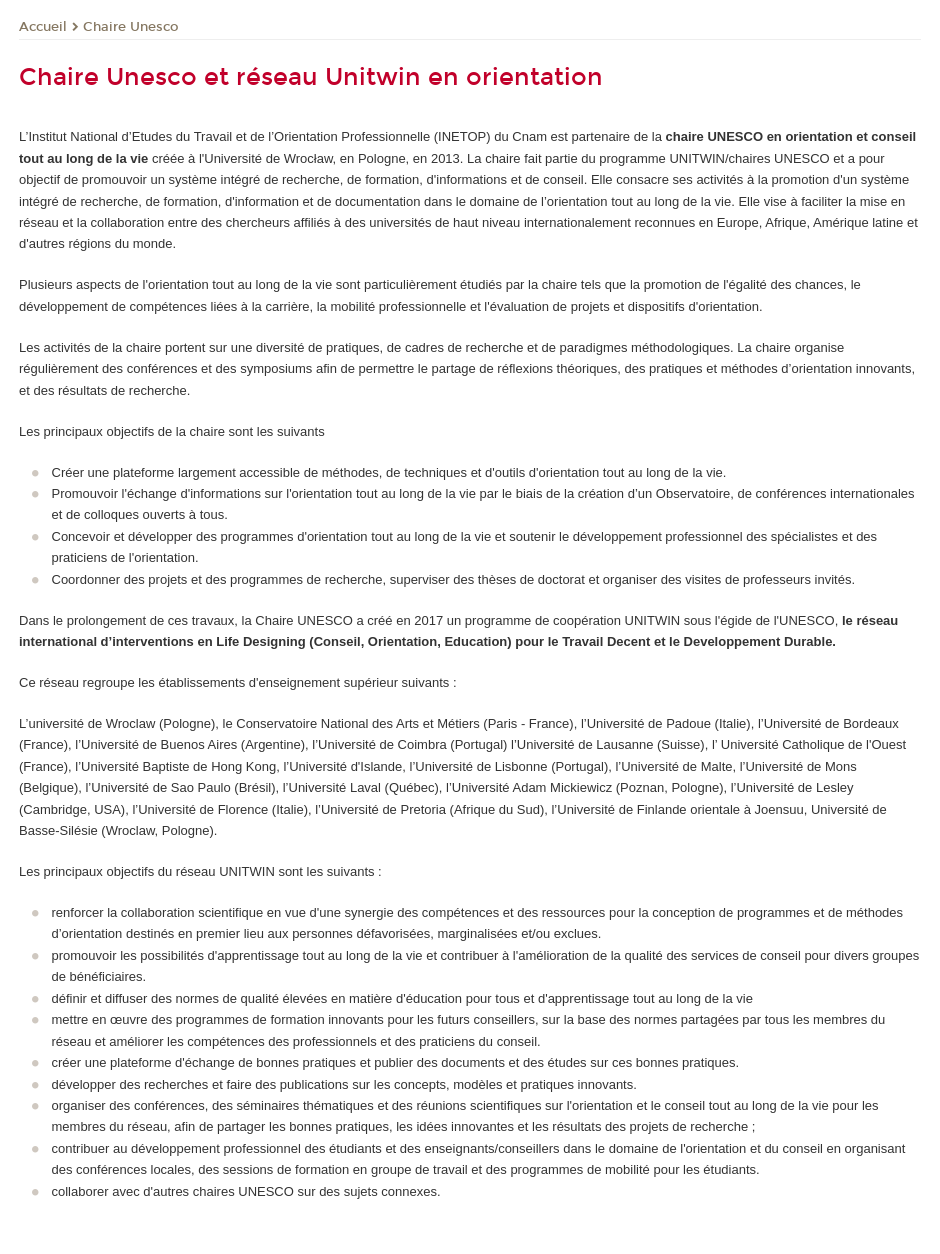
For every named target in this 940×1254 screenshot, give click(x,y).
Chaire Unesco (130, 27)
